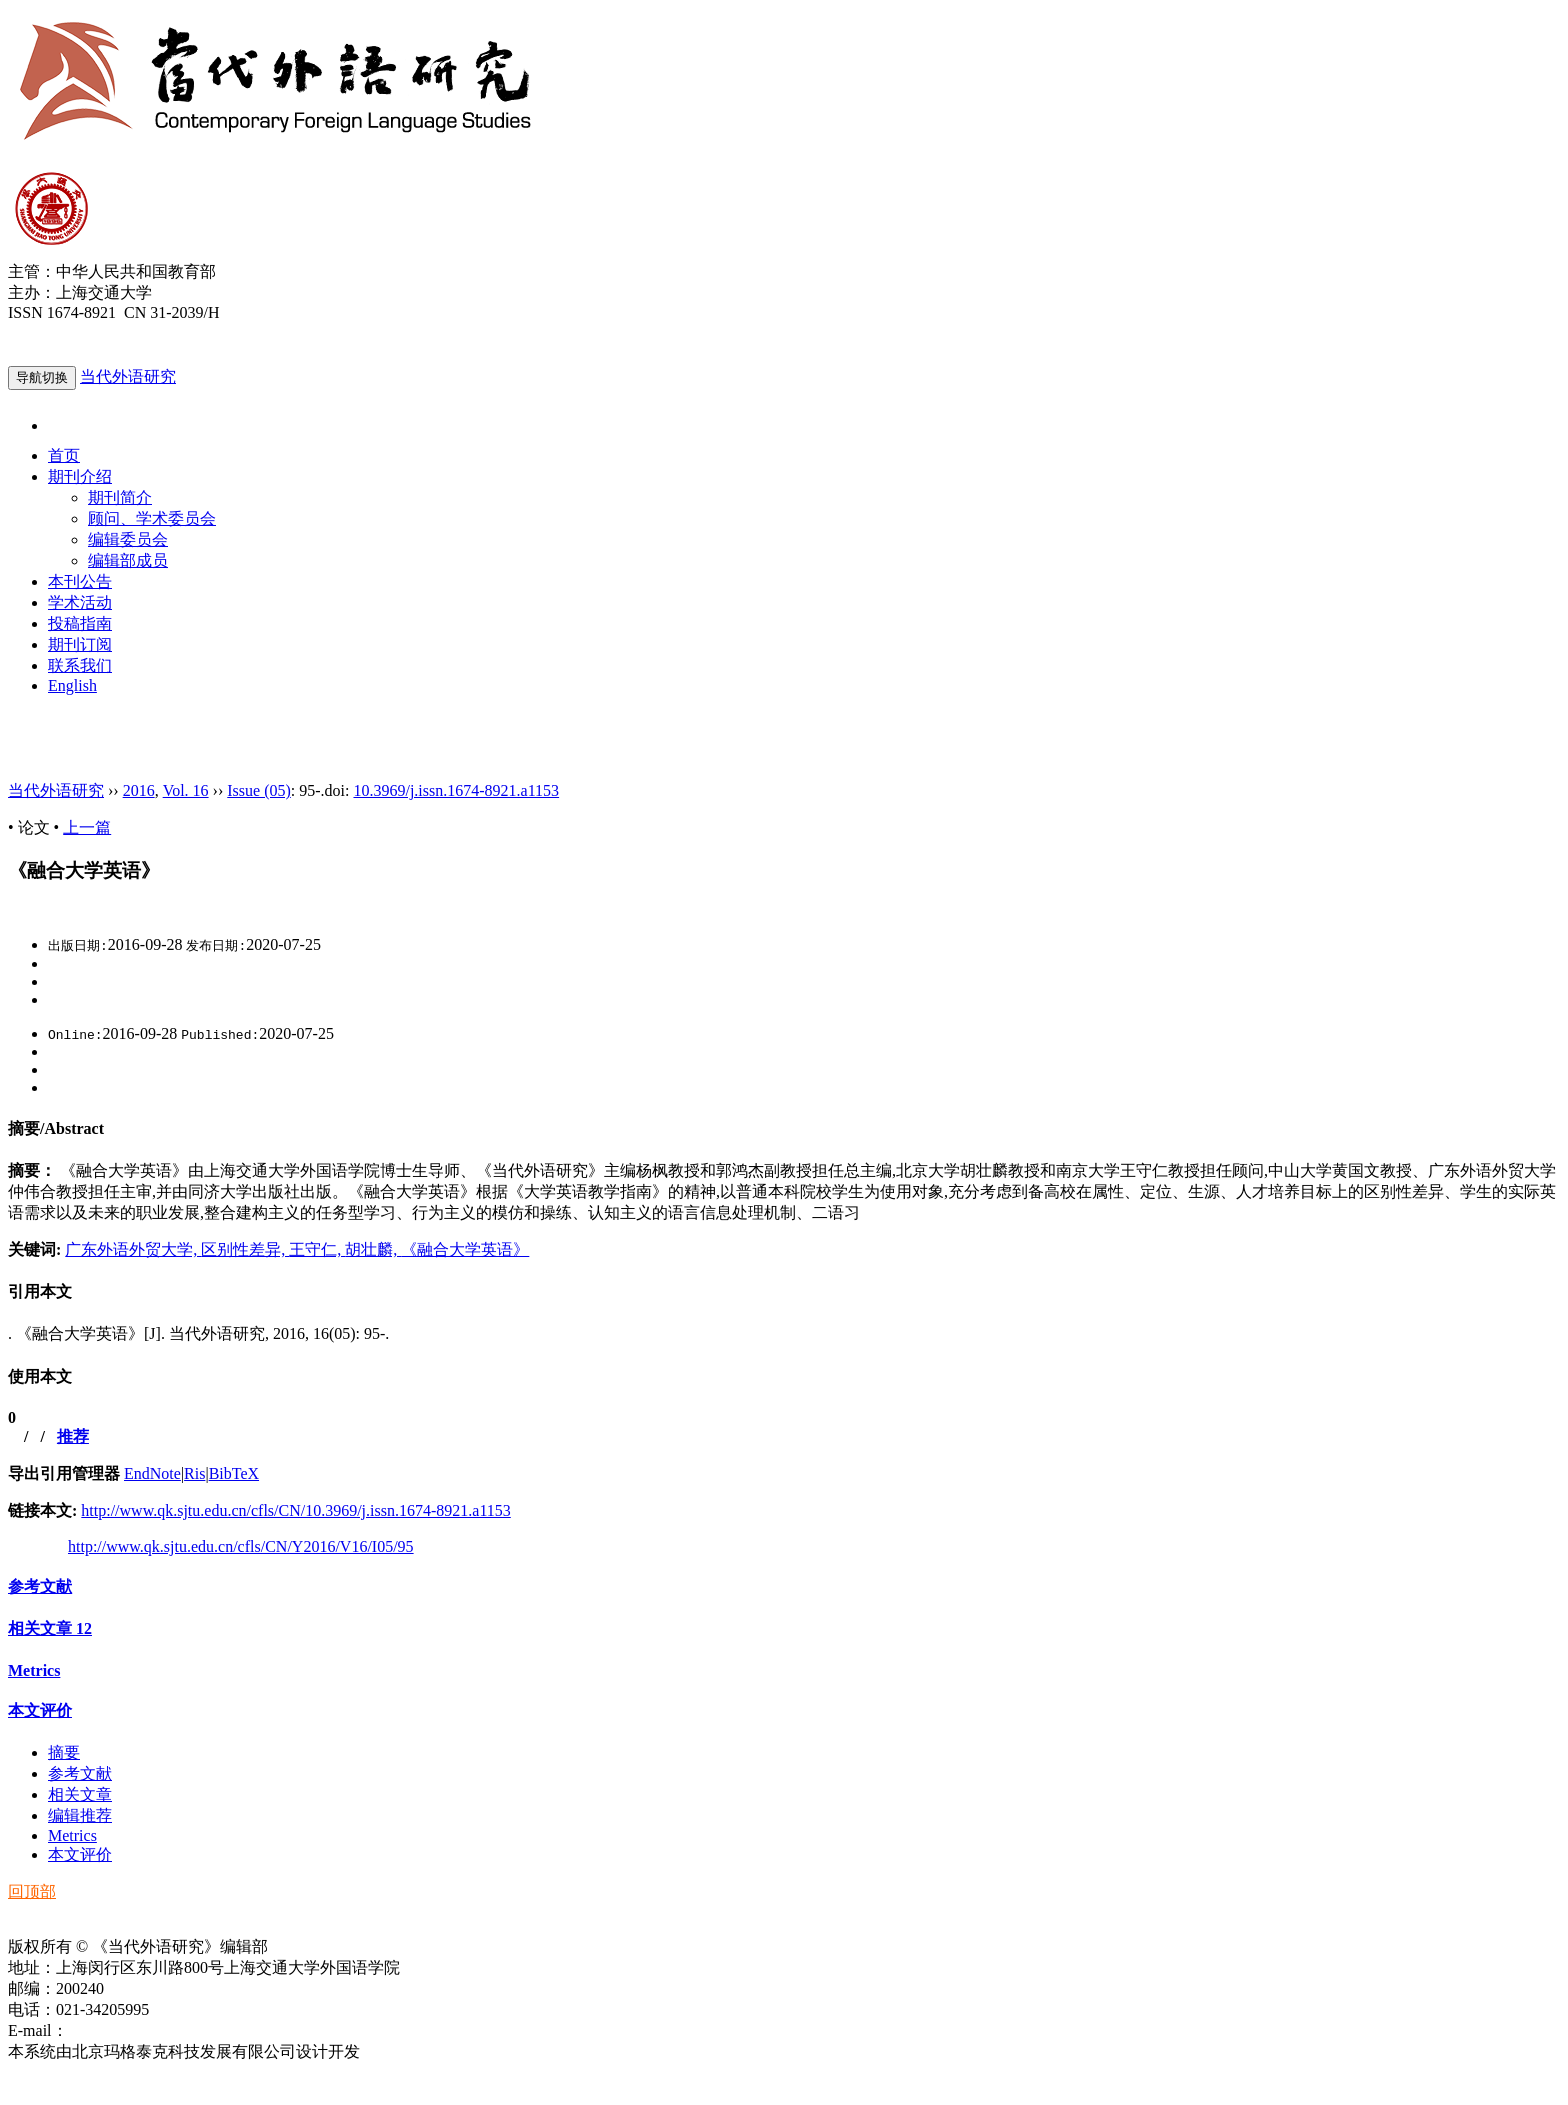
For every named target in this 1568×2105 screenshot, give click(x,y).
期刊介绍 (80, 476)
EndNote (152, 1473)
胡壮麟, (373, 1249)
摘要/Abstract (56, 1128)
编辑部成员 (128, 560)
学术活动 (80, 602)
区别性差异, (245, 1249)
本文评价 (40, 1710)
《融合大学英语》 (465, 1249)
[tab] (784, 1129)
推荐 (73, 1436)
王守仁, (317, 1249)
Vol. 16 (186, 790)
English (72, 685)
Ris (194, 1473)
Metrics (34, 1670)
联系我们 (80, 665)
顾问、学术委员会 (152, 518)
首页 (64, 455)
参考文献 (40, 1586)
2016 (139, 790)
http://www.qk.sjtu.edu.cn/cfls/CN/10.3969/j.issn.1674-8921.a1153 (295, 1510)
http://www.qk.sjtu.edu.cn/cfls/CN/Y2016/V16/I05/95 (241, 1546)
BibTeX (234, 1473)
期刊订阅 (80, 644)
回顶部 (32, 1891)
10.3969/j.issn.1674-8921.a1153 (456, 790)
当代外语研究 (128, 376)
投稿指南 (80, 623)
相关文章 (50, 1628)
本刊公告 (80, 581)
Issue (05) (259, 790)
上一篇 (87, 827)
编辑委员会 (128, 539)
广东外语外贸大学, (133, 1249)
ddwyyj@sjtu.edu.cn (134, 2030)
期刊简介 (120, 497)
